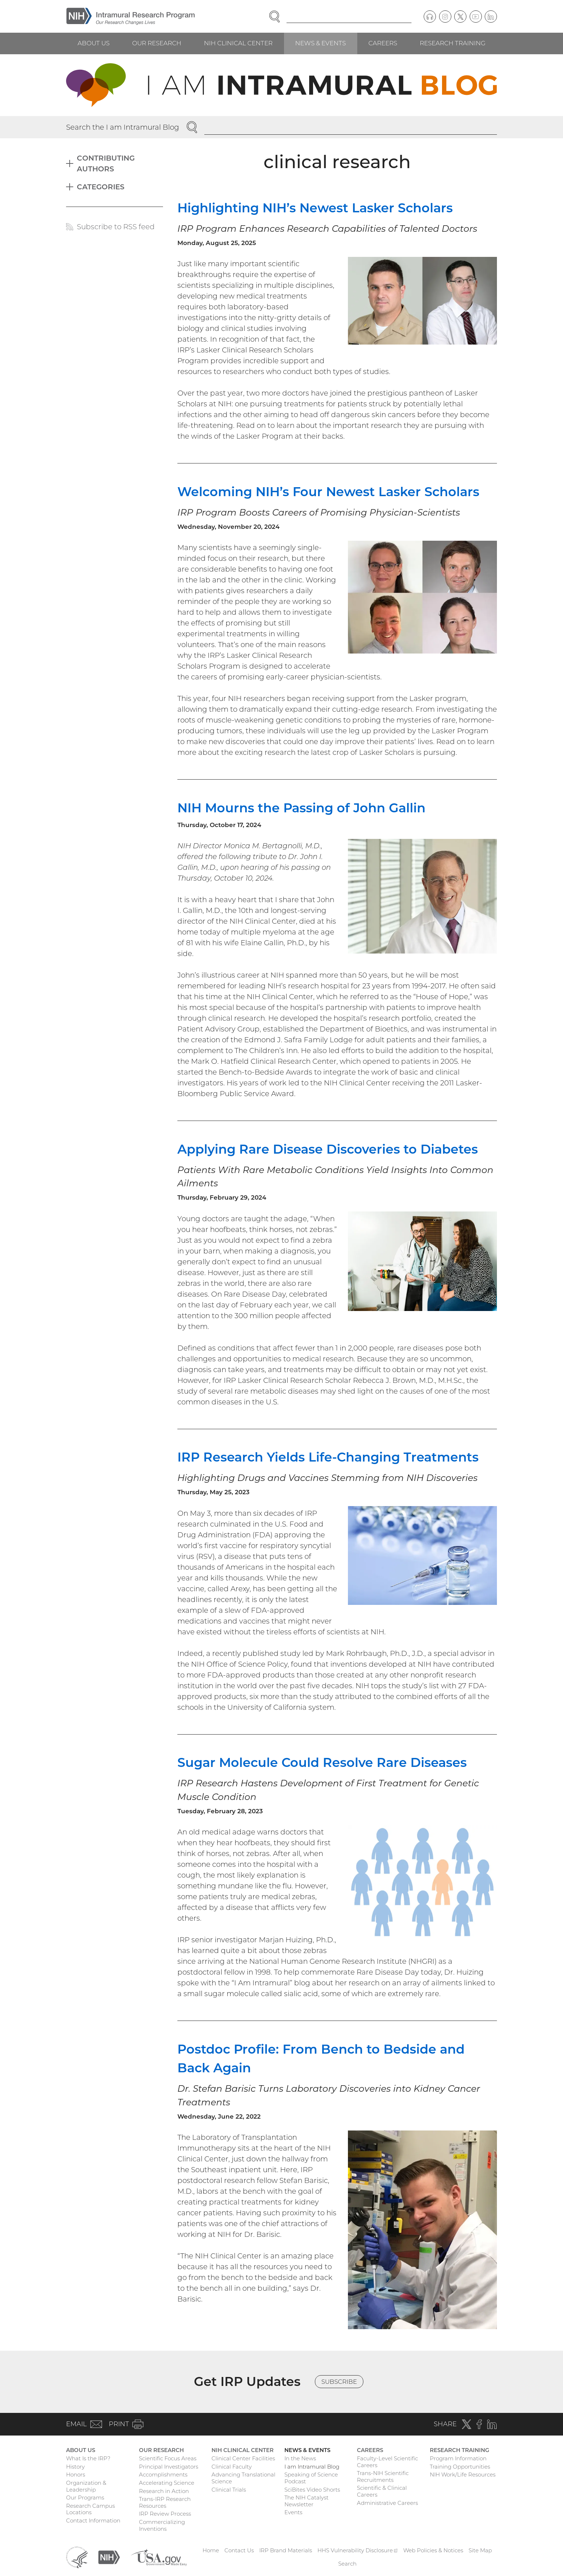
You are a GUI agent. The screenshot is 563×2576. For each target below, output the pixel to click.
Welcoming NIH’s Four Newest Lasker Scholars (328, 491)
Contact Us (239, 2550)
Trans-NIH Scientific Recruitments (383, 2476)
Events (293, 2512)
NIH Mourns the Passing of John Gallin (301, 808)
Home (211, 2550)
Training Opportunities (460, 2466)
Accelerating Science (166, 2482)
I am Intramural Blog (311, 2466)
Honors (75, 2474)
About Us (94, 43)
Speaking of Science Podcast (311, 2478)
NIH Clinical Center (238, 43)
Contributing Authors (106, 163)
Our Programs (85, 2497)
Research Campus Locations (90, 2509)
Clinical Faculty (231, 2466)
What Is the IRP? (88, 2458)
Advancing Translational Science (243, 2478)
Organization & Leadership (86, 2486)
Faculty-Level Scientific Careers (387, 2462)
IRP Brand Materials (285, 2550)
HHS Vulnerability (357, 2550)
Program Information (458, 2458)
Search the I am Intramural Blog (122, 127)
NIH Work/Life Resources (462, 2474)
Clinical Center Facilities (243, 2458)
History (75, 2466)
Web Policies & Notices (433, 2550)
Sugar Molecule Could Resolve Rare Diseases (322, 1762)
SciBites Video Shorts (312, 2489)
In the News (300, 2458)
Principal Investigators (168, 2466)
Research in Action (164, 2491)
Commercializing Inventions (162, 2525)
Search (347, 2563)
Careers (382, 43)
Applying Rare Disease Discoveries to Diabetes (327, 1149)
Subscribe (339, 2381)
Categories (101, 187)
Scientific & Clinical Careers (382, 2491)
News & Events (320, 43)
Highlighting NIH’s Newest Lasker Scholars (315, 208)
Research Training (452, 43)
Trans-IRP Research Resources (165, 2502)
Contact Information (93, 2520)
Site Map (480, 2550)
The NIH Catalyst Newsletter (306, 2501)
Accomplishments (163, 2474)
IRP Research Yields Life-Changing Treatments (328, 1457)
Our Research (156, 43)
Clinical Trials (228, 2489)
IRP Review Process (165, 2513)
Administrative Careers (387, 2502)
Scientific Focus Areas (167, 2458)
